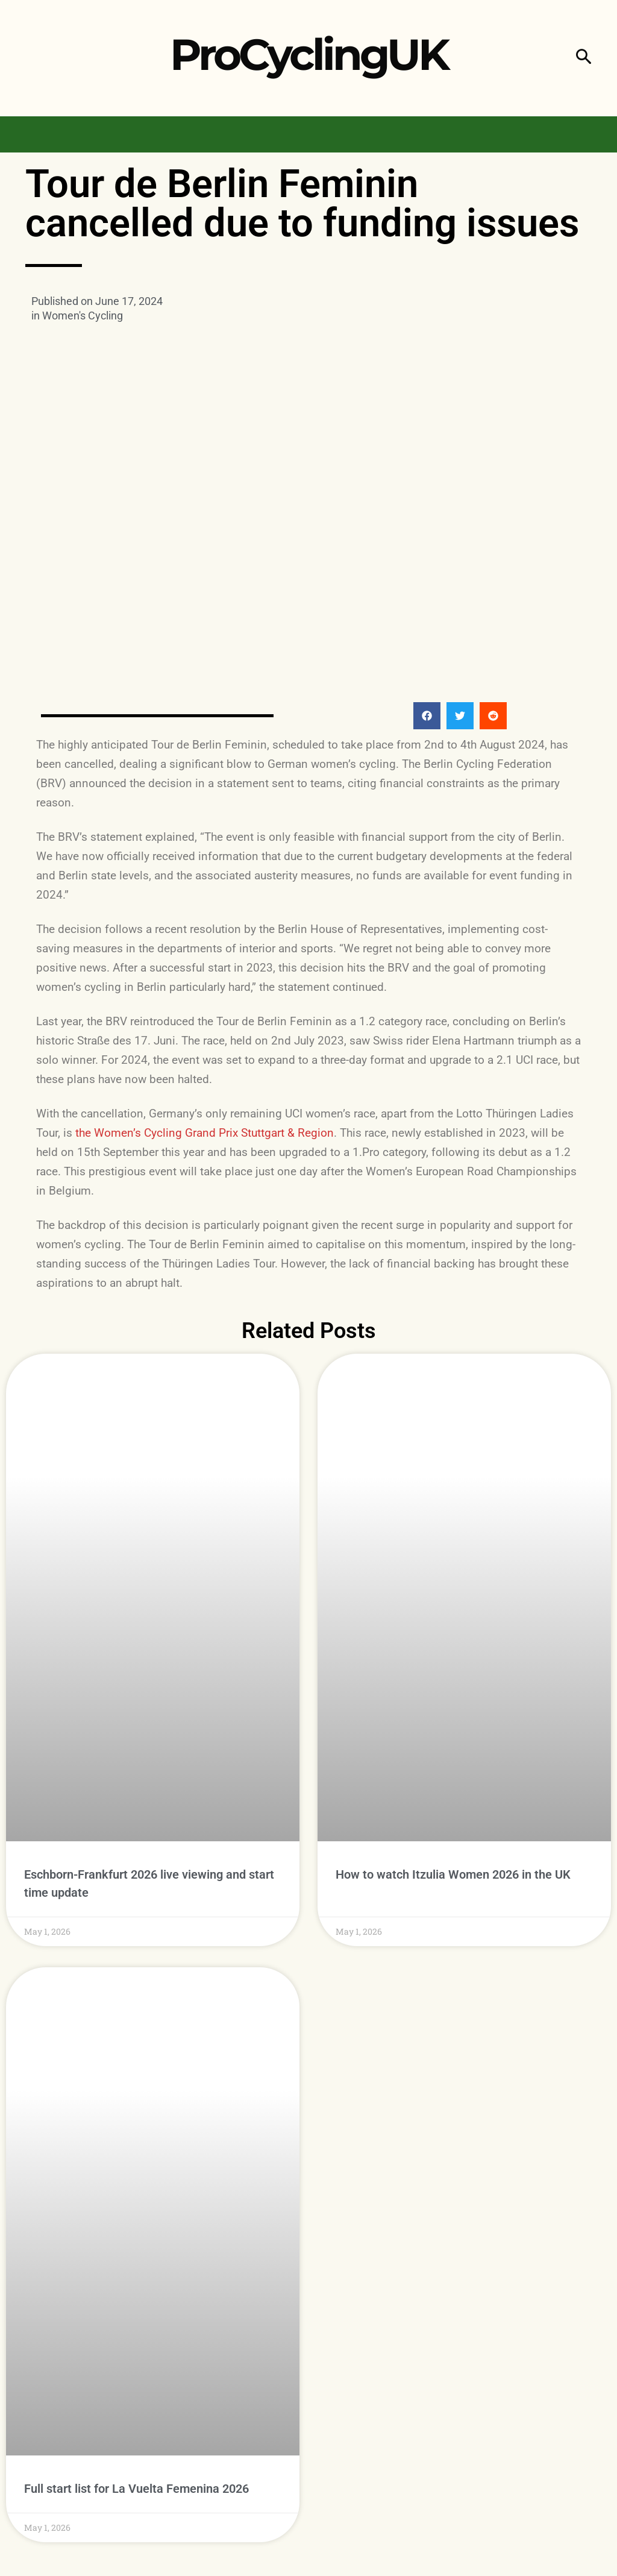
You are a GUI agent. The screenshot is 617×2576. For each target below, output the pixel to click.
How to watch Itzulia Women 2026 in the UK (453, 1608)
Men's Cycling (190, 2344)
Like (590, 2316)
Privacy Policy (247, 2549)
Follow (582, 2341)
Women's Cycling (82, 315)
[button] (583, 58)
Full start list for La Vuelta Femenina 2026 (136, 2124)
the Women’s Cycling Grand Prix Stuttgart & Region (204, 965)
